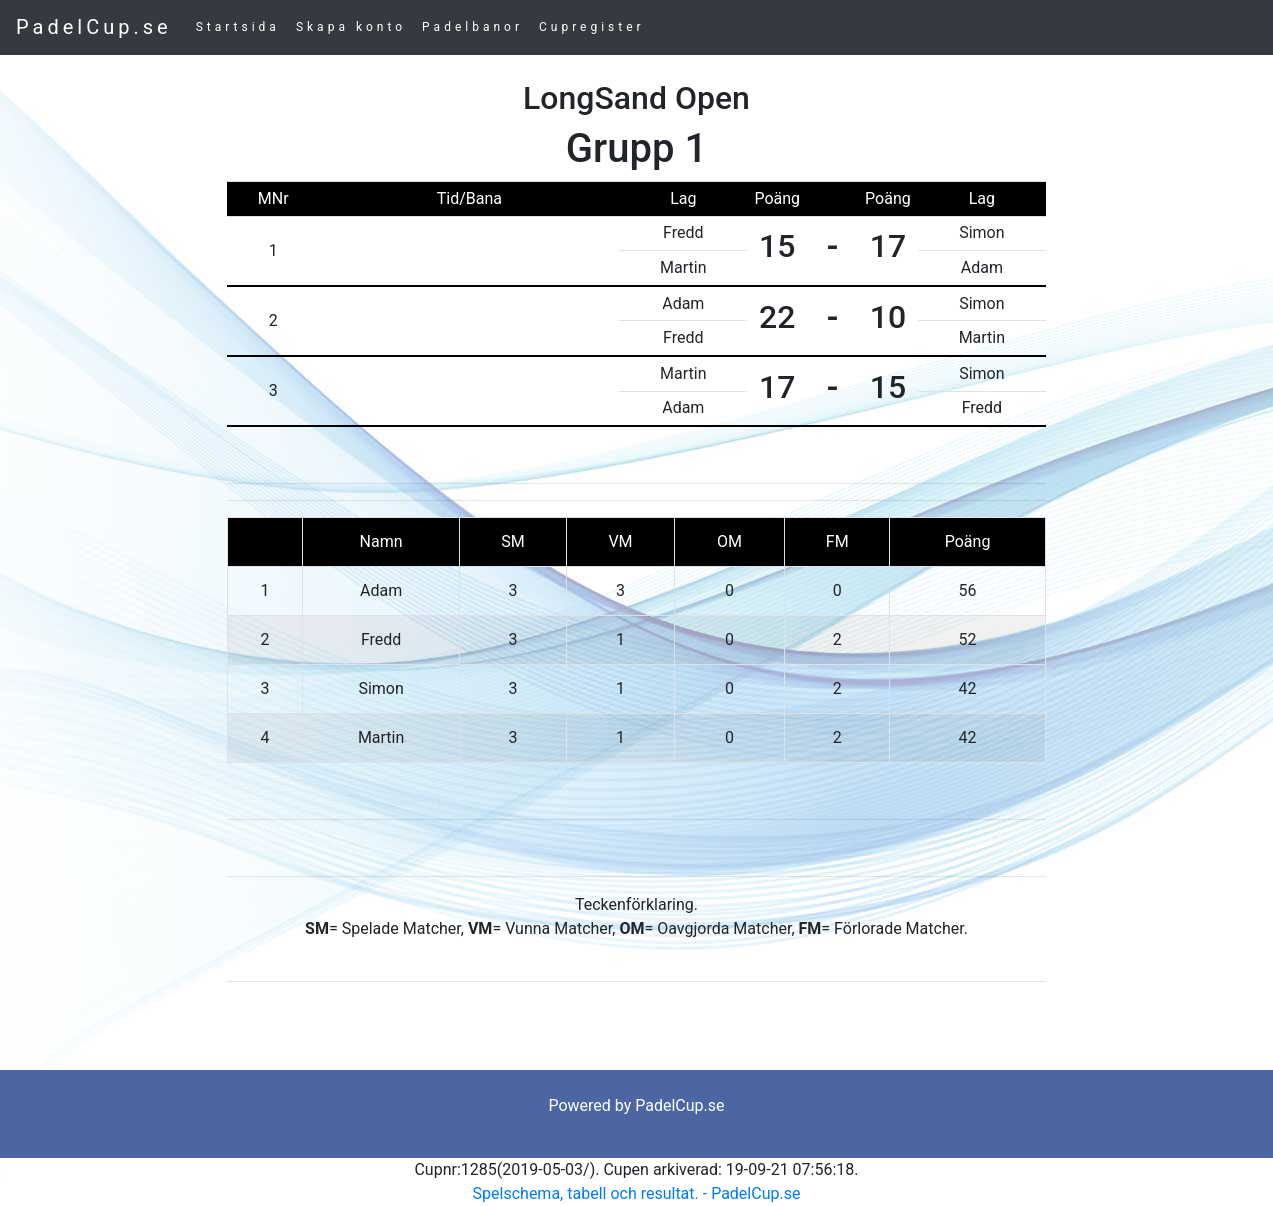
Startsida (238, 27)
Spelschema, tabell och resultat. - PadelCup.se (637, 1193)
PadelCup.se (94, 27)
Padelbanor (472, 27)
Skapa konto (351, 27)
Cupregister (592, 27)
